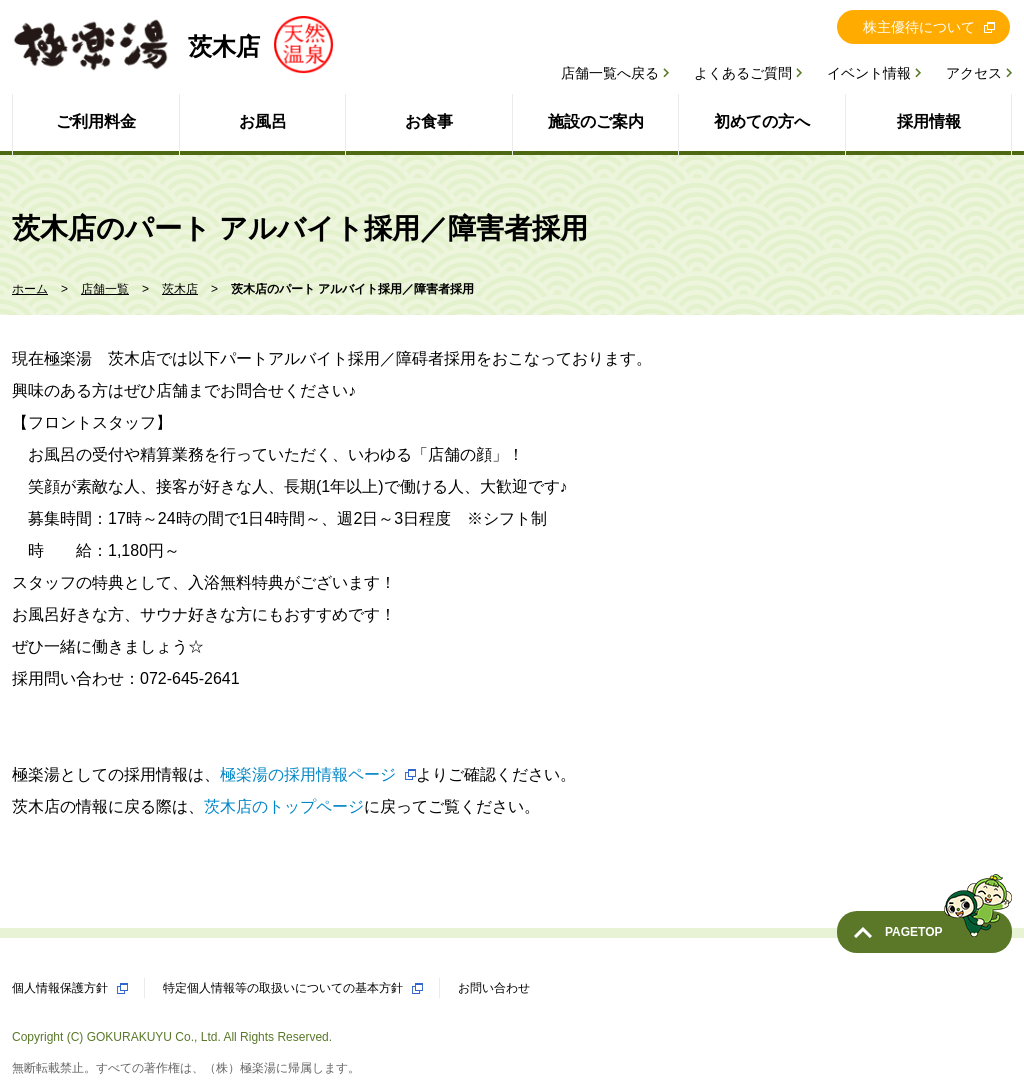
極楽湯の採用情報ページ (308, 774)
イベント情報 (869, 73)
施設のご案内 (596, 121)
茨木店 (180, 289)
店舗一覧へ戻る (610, 73)
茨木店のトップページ (284, 806)
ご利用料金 (96, 121)
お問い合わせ (494, 988)
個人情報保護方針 (60, 988)
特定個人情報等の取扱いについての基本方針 (283, 988)
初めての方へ (762, 121)
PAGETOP (948, 925)
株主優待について (919, 27)
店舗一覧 (105, 289)
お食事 (429, 121)
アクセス (974, 73)
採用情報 (929, 121)
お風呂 (263, 121)
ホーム (30, 289)
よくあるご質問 (743, 73)
